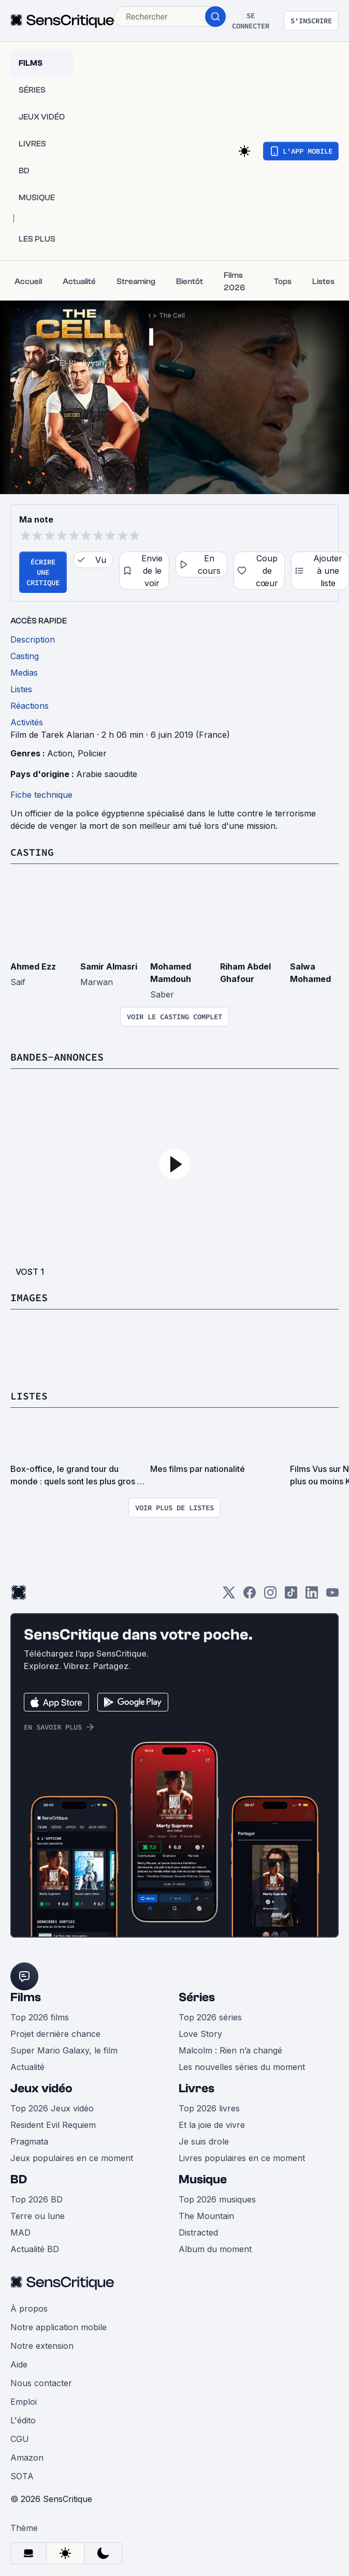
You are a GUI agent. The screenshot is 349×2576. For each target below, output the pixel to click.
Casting (32, 851)
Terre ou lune (37, 2216)
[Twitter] (229, 1595)
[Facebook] (249, 1595)
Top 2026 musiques (217, 2199)
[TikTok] (291, 1595)
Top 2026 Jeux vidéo (52, 2108)
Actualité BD (34, 2249)
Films (25, 1997)
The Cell (172, 315)
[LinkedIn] (312, 1595)
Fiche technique (41, 795)
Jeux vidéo (41, 2088)
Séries (197, 1997)
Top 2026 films (39, 2017)
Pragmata (29, 2141)
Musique (203, 2179)
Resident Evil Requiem (53, 2125)
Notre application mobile (58, 2327)
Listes (29, 1395)
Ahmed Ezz (33, 966)
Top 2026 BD (36, 2199)
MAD (20, 2232)
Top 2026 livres (209, 2108)
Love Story (200, 2034)
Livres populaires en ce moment (242, 2158)
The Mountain (206, 2216)
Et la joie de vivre (212, 2125)
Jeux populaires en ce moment (71, 2158)
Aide (18, 2364)
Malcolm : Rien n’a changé (230, 2050)
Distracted (198, 2232)
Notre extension (42, 2346)
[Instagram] (270, 1595)
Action (59, 753)
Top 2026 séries (210, 2017)
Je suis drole (204, 2141)
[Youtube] (332, 1595)
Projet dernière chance (55, 2034)
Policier (92, 753)
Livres (196, 2088)
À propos (29, 2308)
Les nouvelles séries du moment (242, 2067)
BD (18, 2179)
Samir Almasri (108, 966)
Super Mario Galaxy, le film (64, 2050)
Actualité (27, 2067)
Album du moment (215, 2249)
